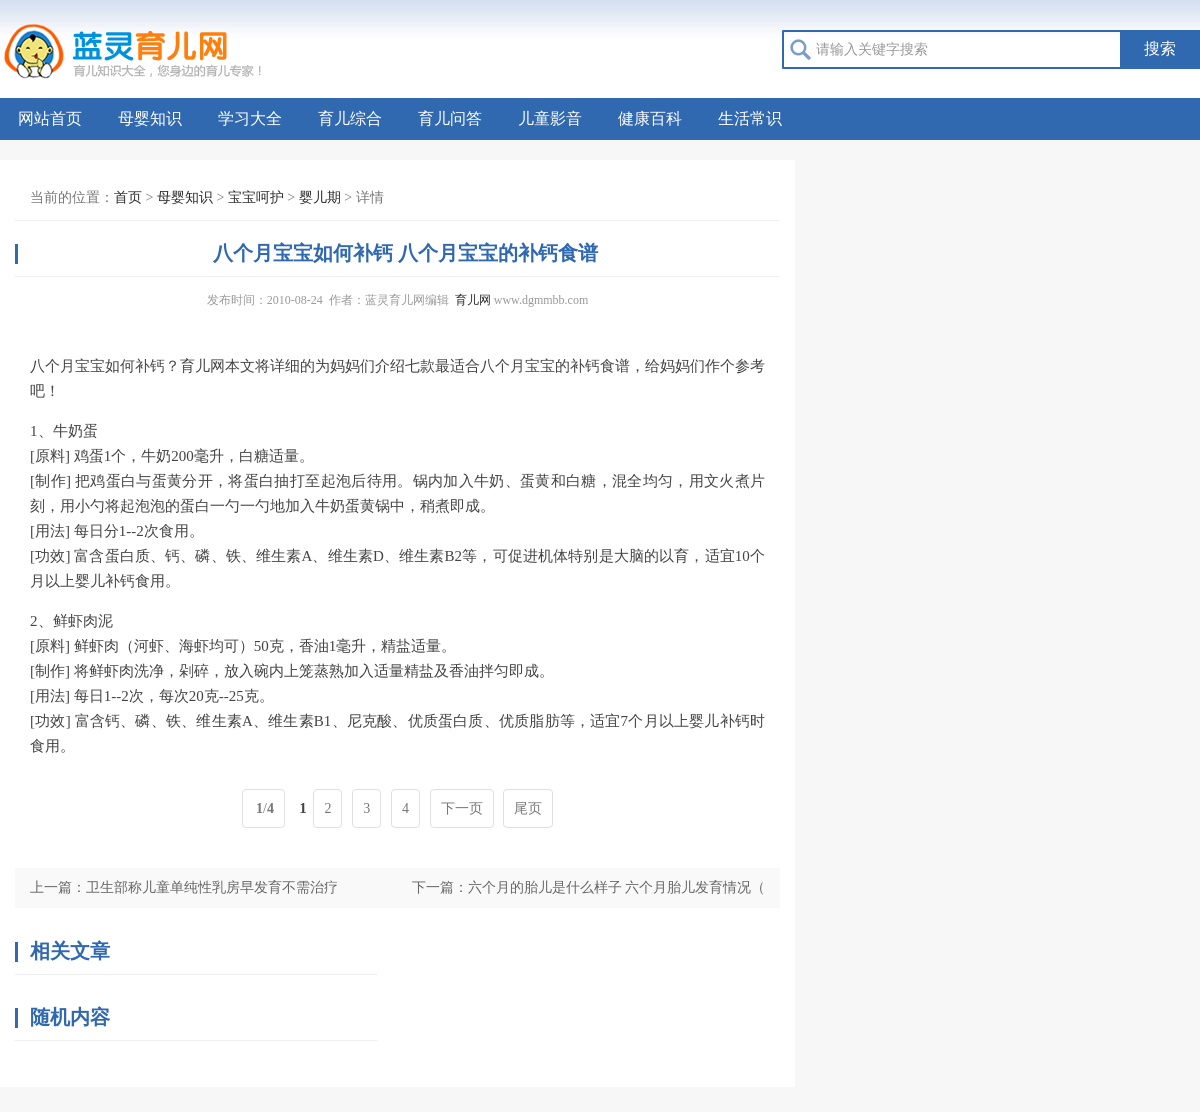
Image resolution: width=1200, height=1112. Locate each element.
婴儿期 (320, 197)
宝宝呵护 (256, 197)
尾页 (528, 808)
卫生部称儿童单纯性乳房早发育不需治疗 (212, 887)
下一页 (462, 808)
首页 (128, 197)
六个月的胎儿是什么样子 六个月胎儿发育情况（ (617, 887)
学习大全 (250, 118)
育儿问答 (450, 118)
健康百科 (650, 118)
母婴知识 (150, 118)
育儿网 (473, 300)
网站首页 (50, 118)
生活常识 (750, 118)
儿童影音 (550, 118)
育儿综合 (350, 118)
